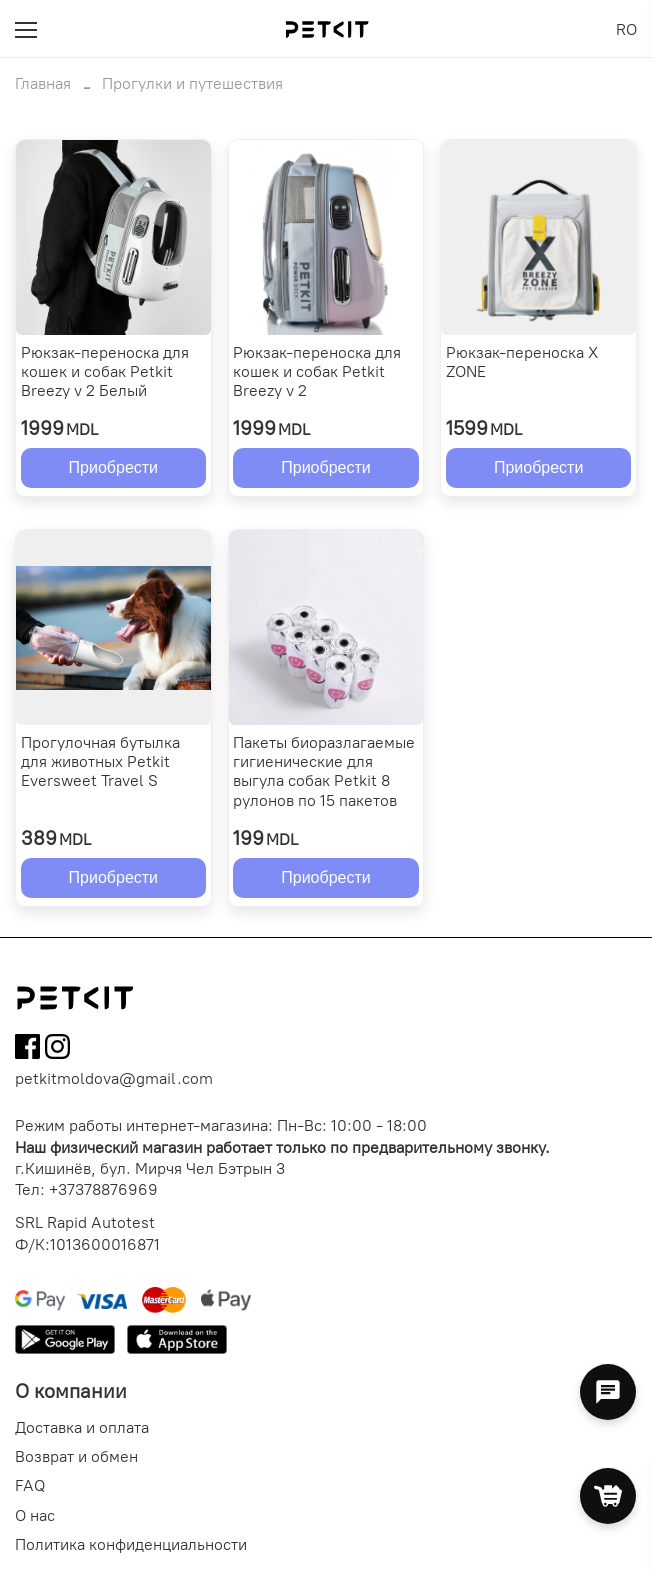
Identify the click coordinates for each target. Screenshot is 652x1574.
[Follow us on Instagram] (57, 1048)
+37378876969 (103, 1189)
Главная (43, 83)
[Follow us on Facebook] (27, 1048)
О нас (35, 1515)
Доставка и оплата (82, 1427)
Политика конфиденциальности (131, 1544)
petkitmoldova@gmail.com (114, 1078)
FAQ (30, 1485)
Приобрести (113, 467)
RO (626, 29)
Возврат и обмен (76, 1456)
